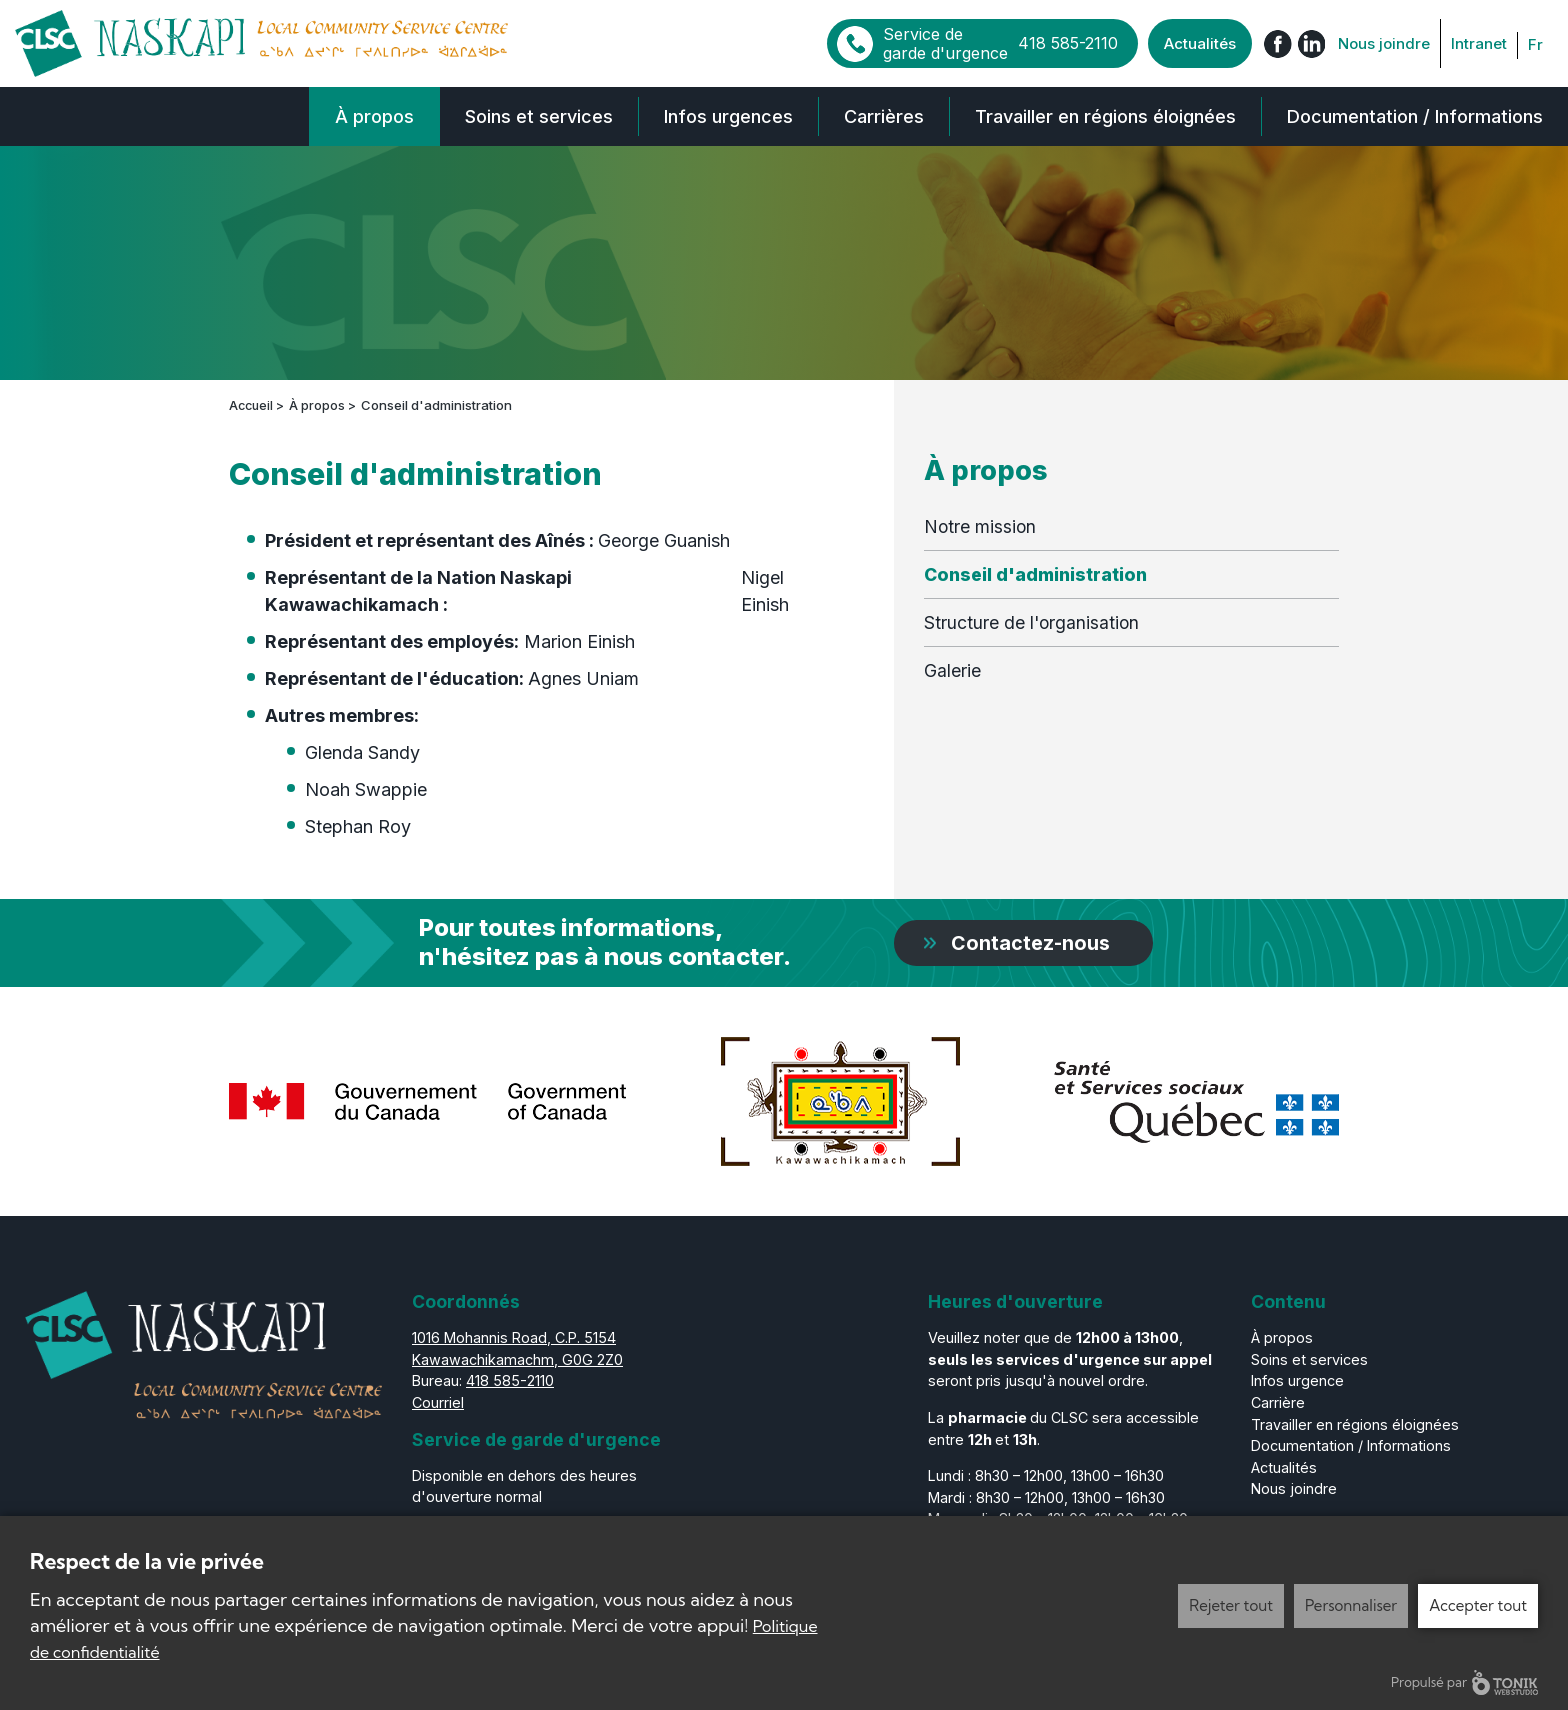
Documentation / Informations (1415, 116)
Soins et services (539, 116)
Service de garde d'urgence (1000, 42)
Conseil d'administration (1035, 573)
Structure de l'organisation (1031, 621)
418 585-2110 (510, 1380)
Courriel (438, 1401)
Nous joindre (1384, 43)
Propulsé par (1464, 1682)
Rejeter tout (1231, 1605)
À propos (374, 116)
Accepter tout (1478, 1605)
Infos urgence (1297, 1380)
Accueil (252, 405)
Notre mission (980, 525)
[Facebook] (1278, 43)
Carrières (884, 116)
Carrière (1278, 1401)
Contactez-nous (1032, 942)
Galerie (952, 670)
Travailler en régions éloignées (1105, 116)
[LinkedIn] (1311, 43)
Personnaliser (1351, 1605)
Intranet (1479, 43)
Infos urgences (728, 116)
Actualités (1200, 43)
